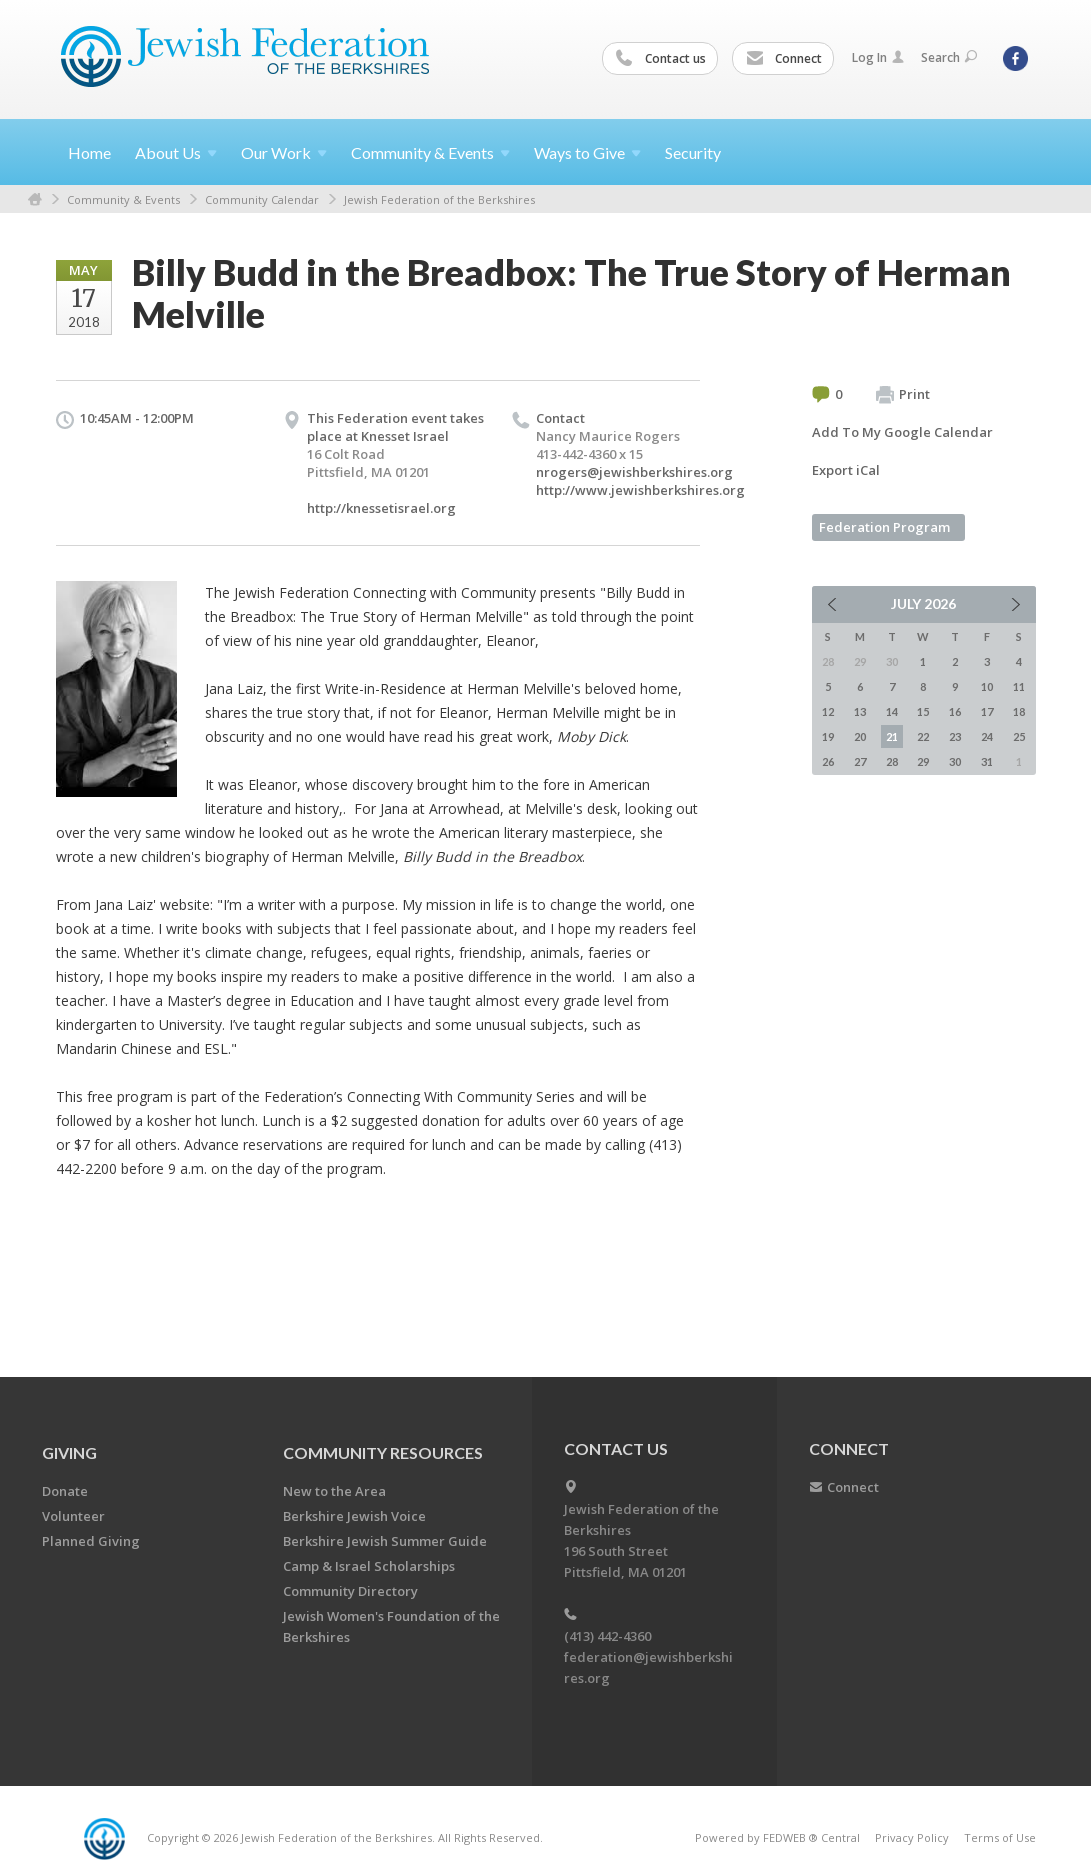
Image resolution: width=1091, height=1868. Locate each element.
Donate (65, 1491)
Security (693, 152)
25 (1019, 736)
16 (955, 711)
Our (284, 152)
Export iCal (846, 470)
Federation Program (884, 527)
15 (923, 711)
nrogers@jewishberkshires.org (634, 472)
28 (892, 761)
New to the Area (334, 1491)
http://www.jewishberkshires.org (640, 490)
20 (860, 736)
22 (923, 736)
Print (903, 395)
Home (89, 152)
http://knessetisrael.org (381, 508)
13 (860, 711)
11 (1019, 686)
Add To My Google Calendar (902, 432)
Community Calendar (262, 199)
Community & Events (123, 199)
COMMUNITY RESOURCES (383, 1452)
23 (955, 736)
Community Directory (350, 1591)
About (176, 152)
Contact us (661, 59)
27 (860, 761)
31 (987, 761)
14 (892, 711)
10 (987, 686)
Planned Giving (91, 1541)
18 (1019, 711)
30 (955, 761)
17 (987, 711)
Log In (878, 57)
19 (828, 736)
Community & (430, 152)
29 (923, 761)
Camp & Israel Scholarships (369, 1566)
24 (987, 736)
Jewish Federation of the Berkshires (439, 199)
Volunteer (73, 1516)
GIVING (69, 1452)
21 (892, 736)
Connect (784, 59)
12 (828, 711)
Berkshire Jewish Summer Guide (385, 1541)
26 (828, 761)
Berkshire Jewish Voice (354, 1516)
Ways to (587, 152)
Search (949, 57)
